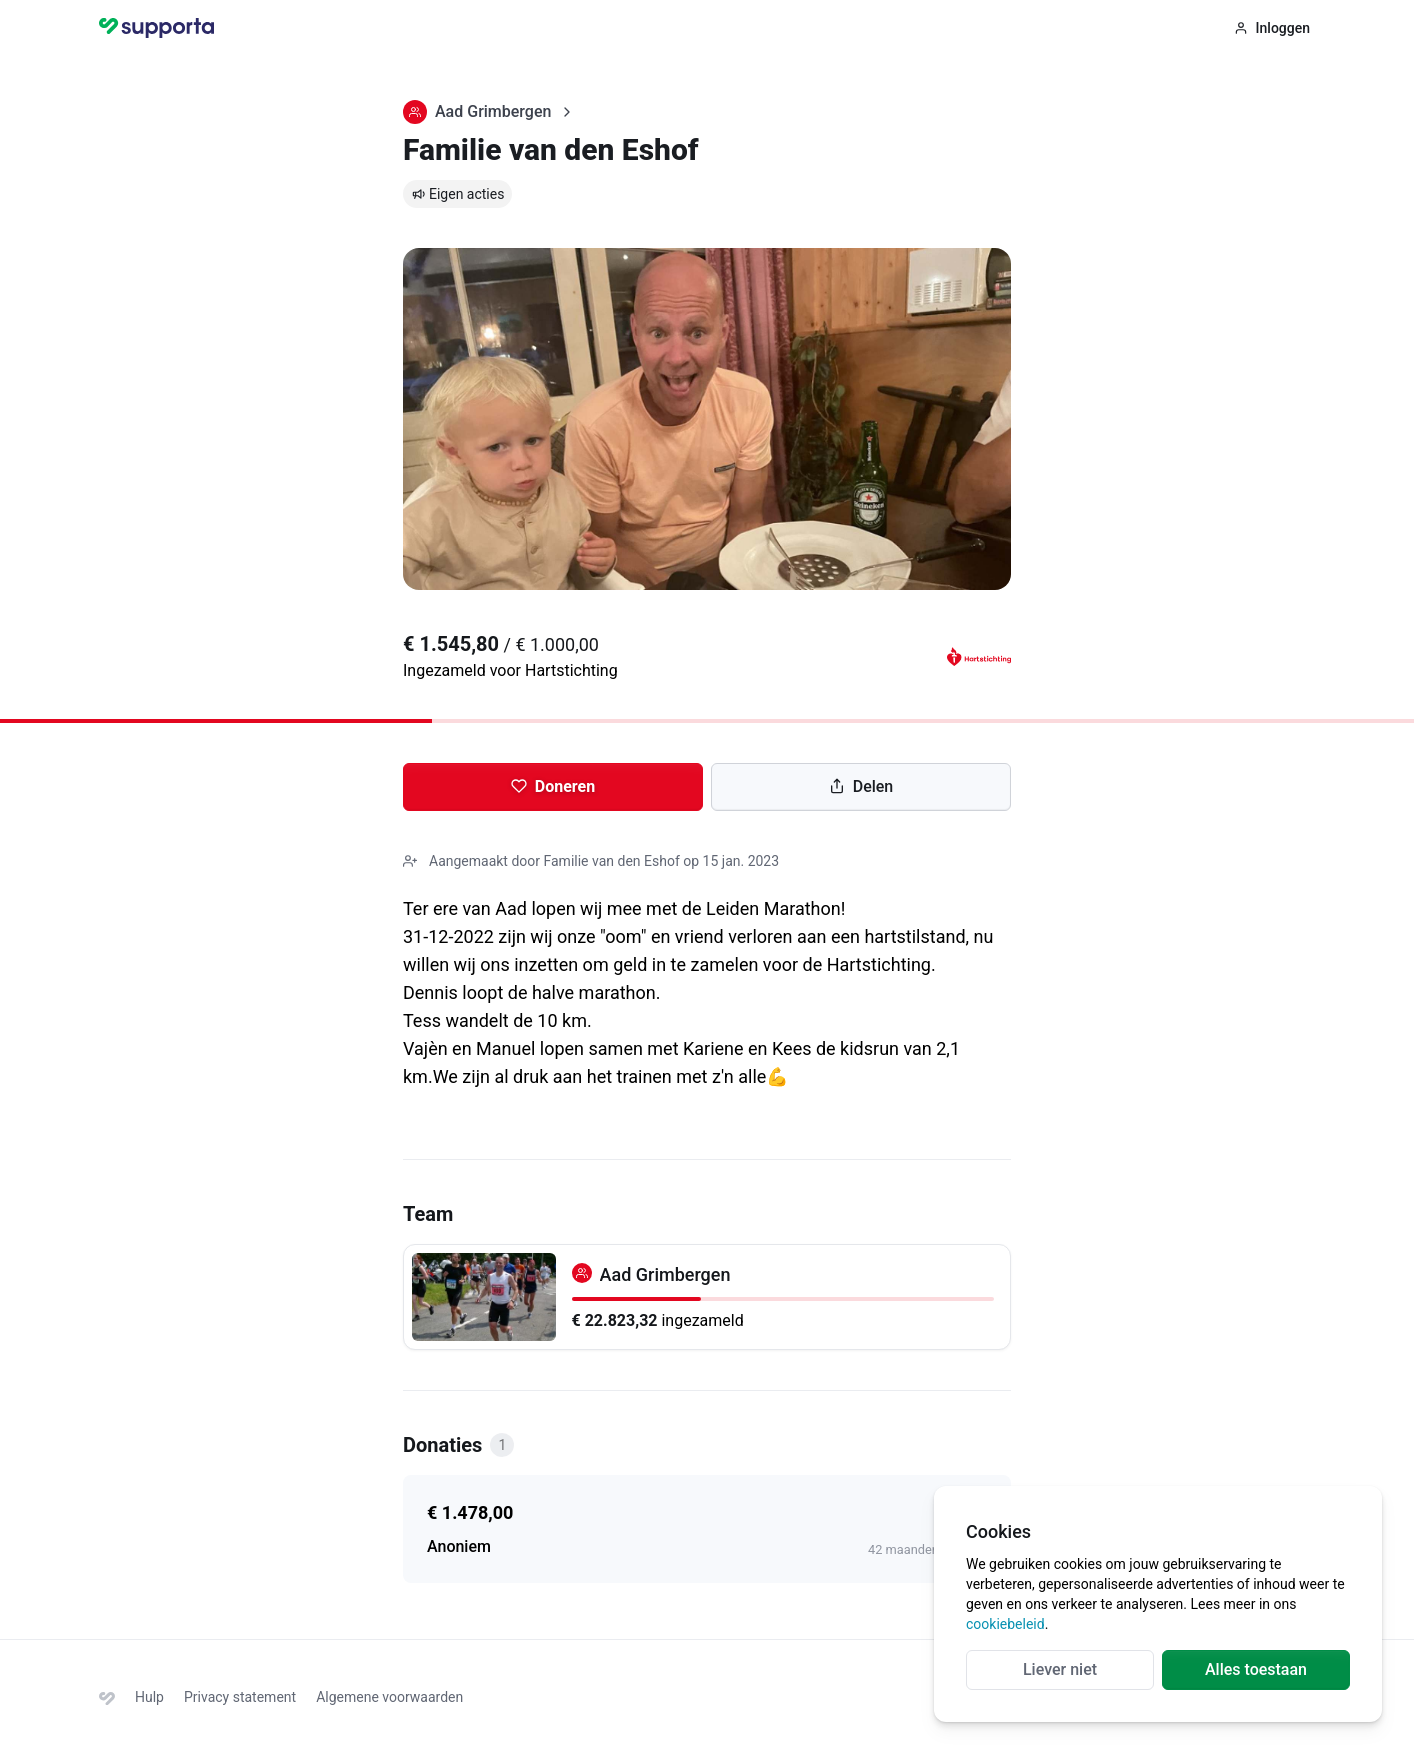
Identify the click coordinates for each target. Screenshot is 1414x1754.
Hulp (149, 1697)
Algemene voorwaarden (389, 1697)
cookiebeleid (1005, 1624)
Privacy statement (240, 1697)
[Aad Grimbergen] (707, 1297)
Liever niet (1060, 1669)
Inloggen (1272, 28)
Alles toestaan (1256, 1669)
